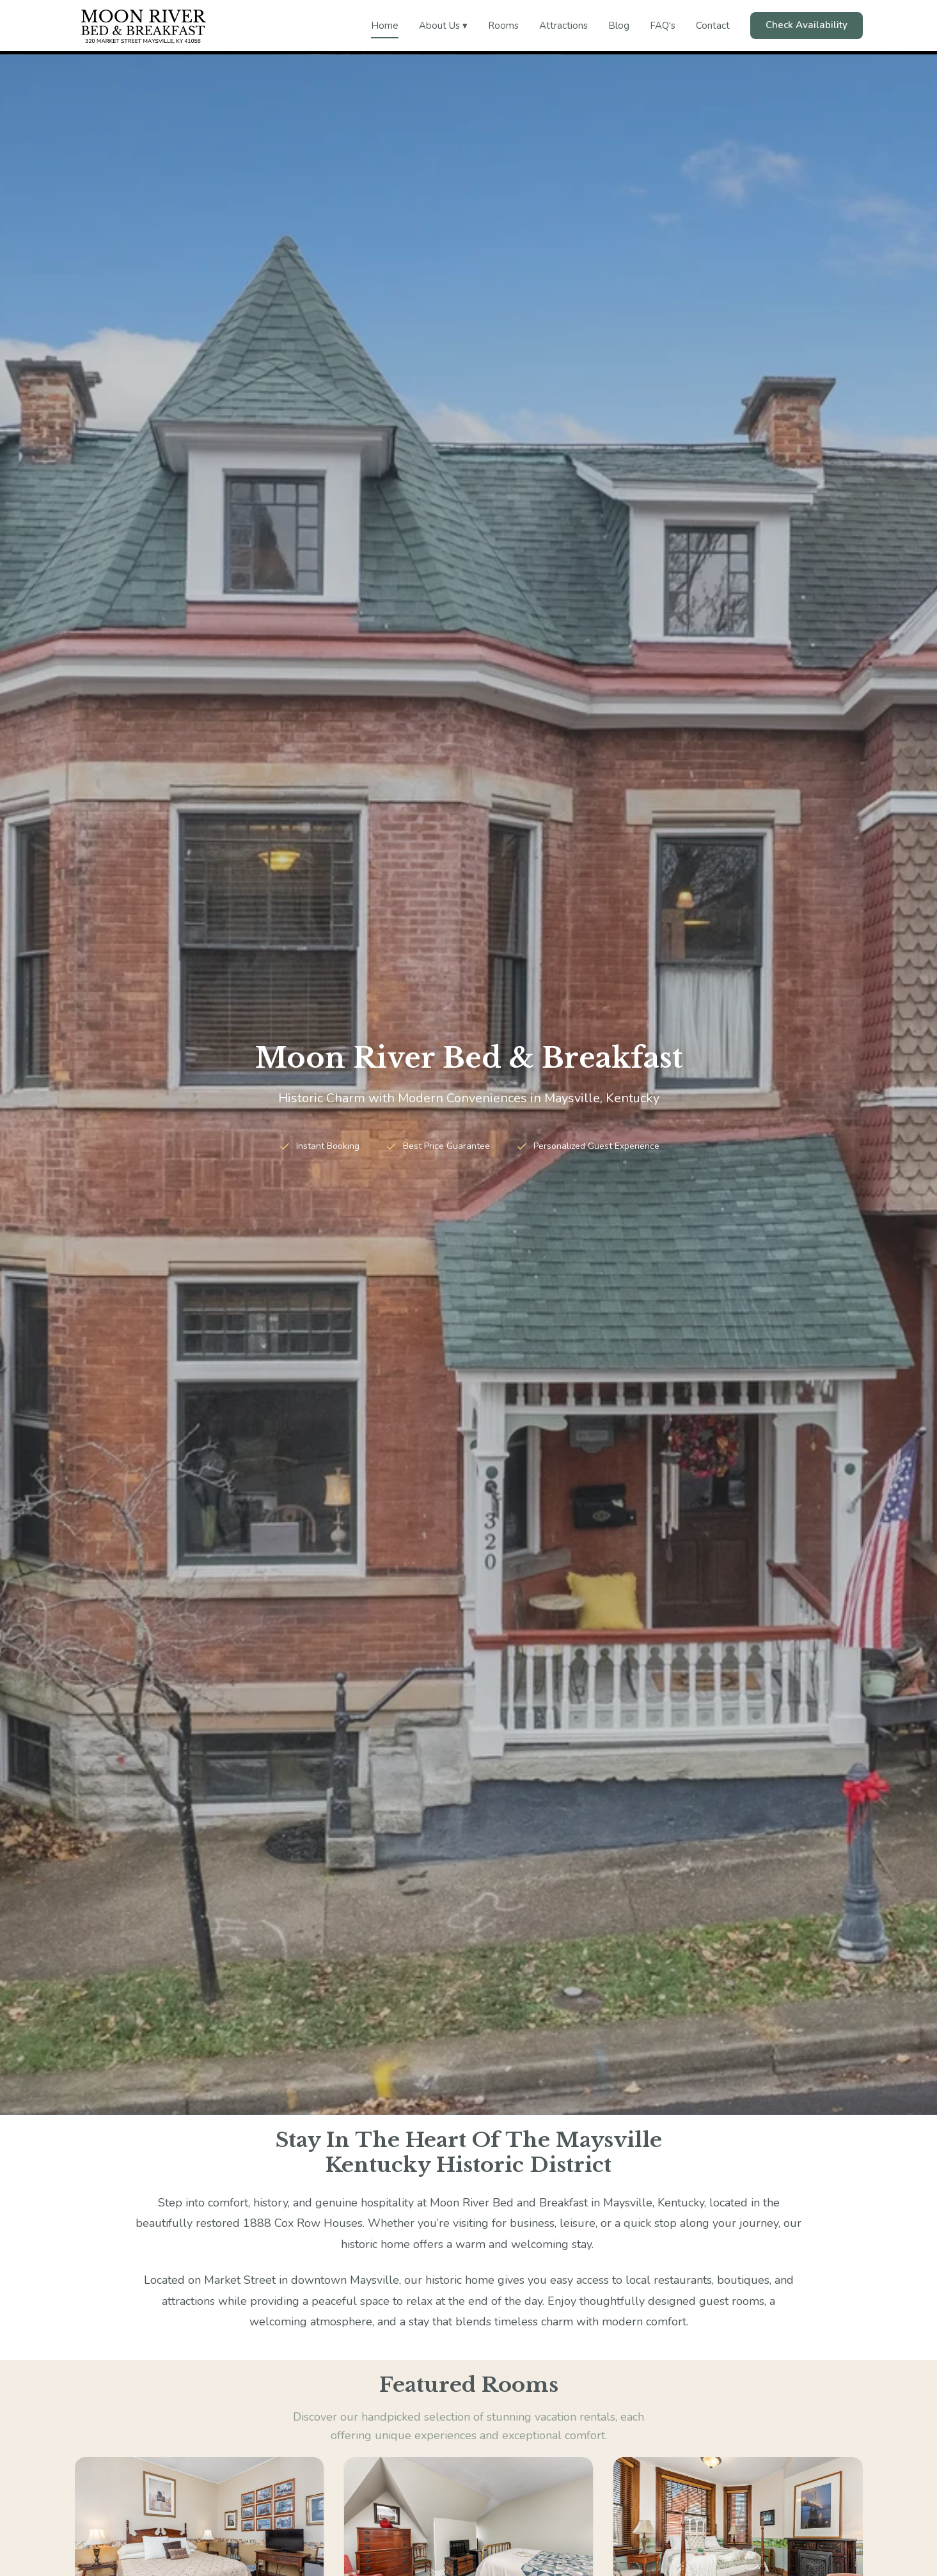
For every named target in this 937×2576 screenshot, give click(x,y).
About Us (443, 25)
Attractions (563, 25)
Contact (713, 25)
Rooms (503, 25)
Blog (618, 25)
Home (384, 25)
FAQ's (662, 25)
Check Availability (806, 25)
